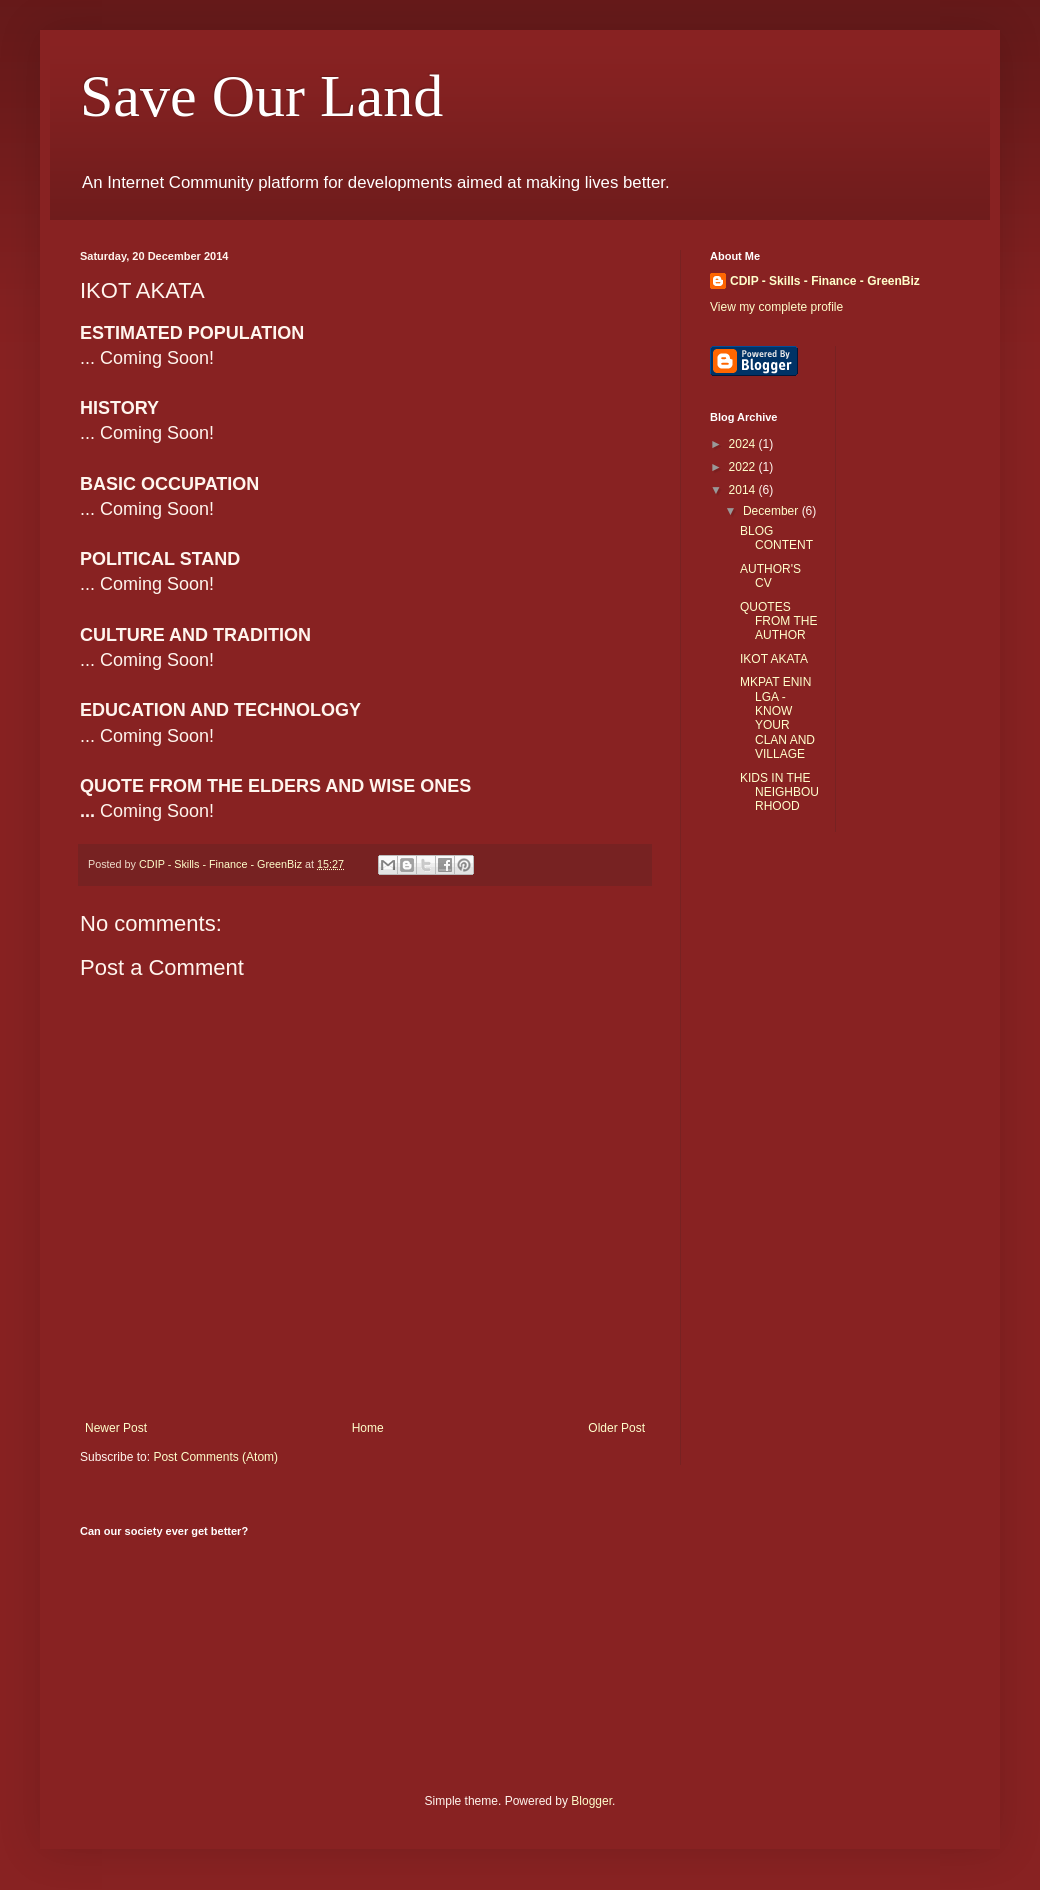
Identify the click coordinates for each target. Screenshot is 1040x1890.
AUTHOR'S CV (770, 576)
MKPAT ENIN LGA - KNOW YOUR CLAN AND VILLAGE (777, 718)
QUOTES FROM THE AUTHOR (778, 621)
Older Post (616, 1428)
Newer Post (116, 1428)
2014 (744, 490)
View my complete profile (776, 307)
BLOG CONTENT (776, 538)
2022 (744, 467)
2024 (744, 444)
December (772, 511)
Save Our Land (261, 96)
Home (368, 1428)
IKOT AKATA (774, 659)
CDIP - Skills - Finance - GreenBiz (825, 281)
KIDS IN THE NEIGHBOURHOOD (779, 792)
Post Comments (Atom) (215, 1457)
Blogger (591, 1801)
